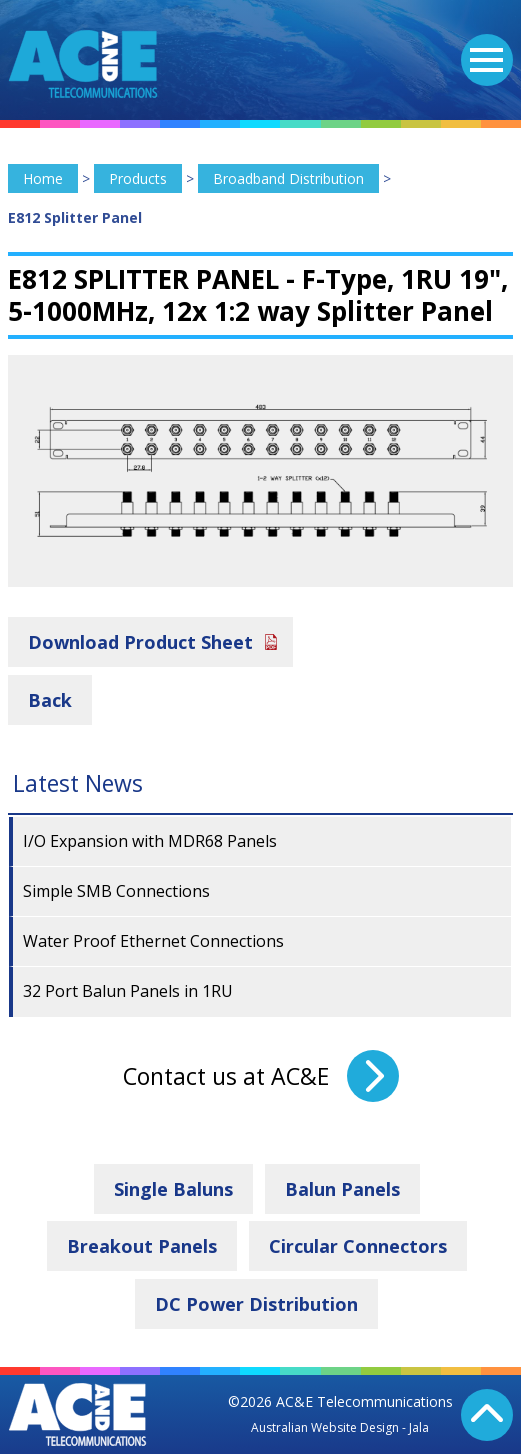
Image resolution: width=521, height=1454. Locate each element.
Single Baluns (173, 1189)
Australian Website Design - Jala (340, 1427)
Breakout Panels (142, 1246)
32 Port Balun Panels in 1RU (128, 991)
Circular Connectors (358, 1246)
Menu (482, 48)
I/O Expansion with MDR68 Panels (150, 841)
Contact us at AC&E (226, 1076)
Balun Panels (342, 1189)
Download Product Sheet (140, 642)
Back (50, 700)
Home (43, 178)
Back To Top (487, 1415)
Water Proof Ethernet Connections (153, 941)
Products (138, 178)
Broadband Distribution (288, 178)
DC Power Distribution (256, 1304)
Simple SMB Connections (116, 891)
